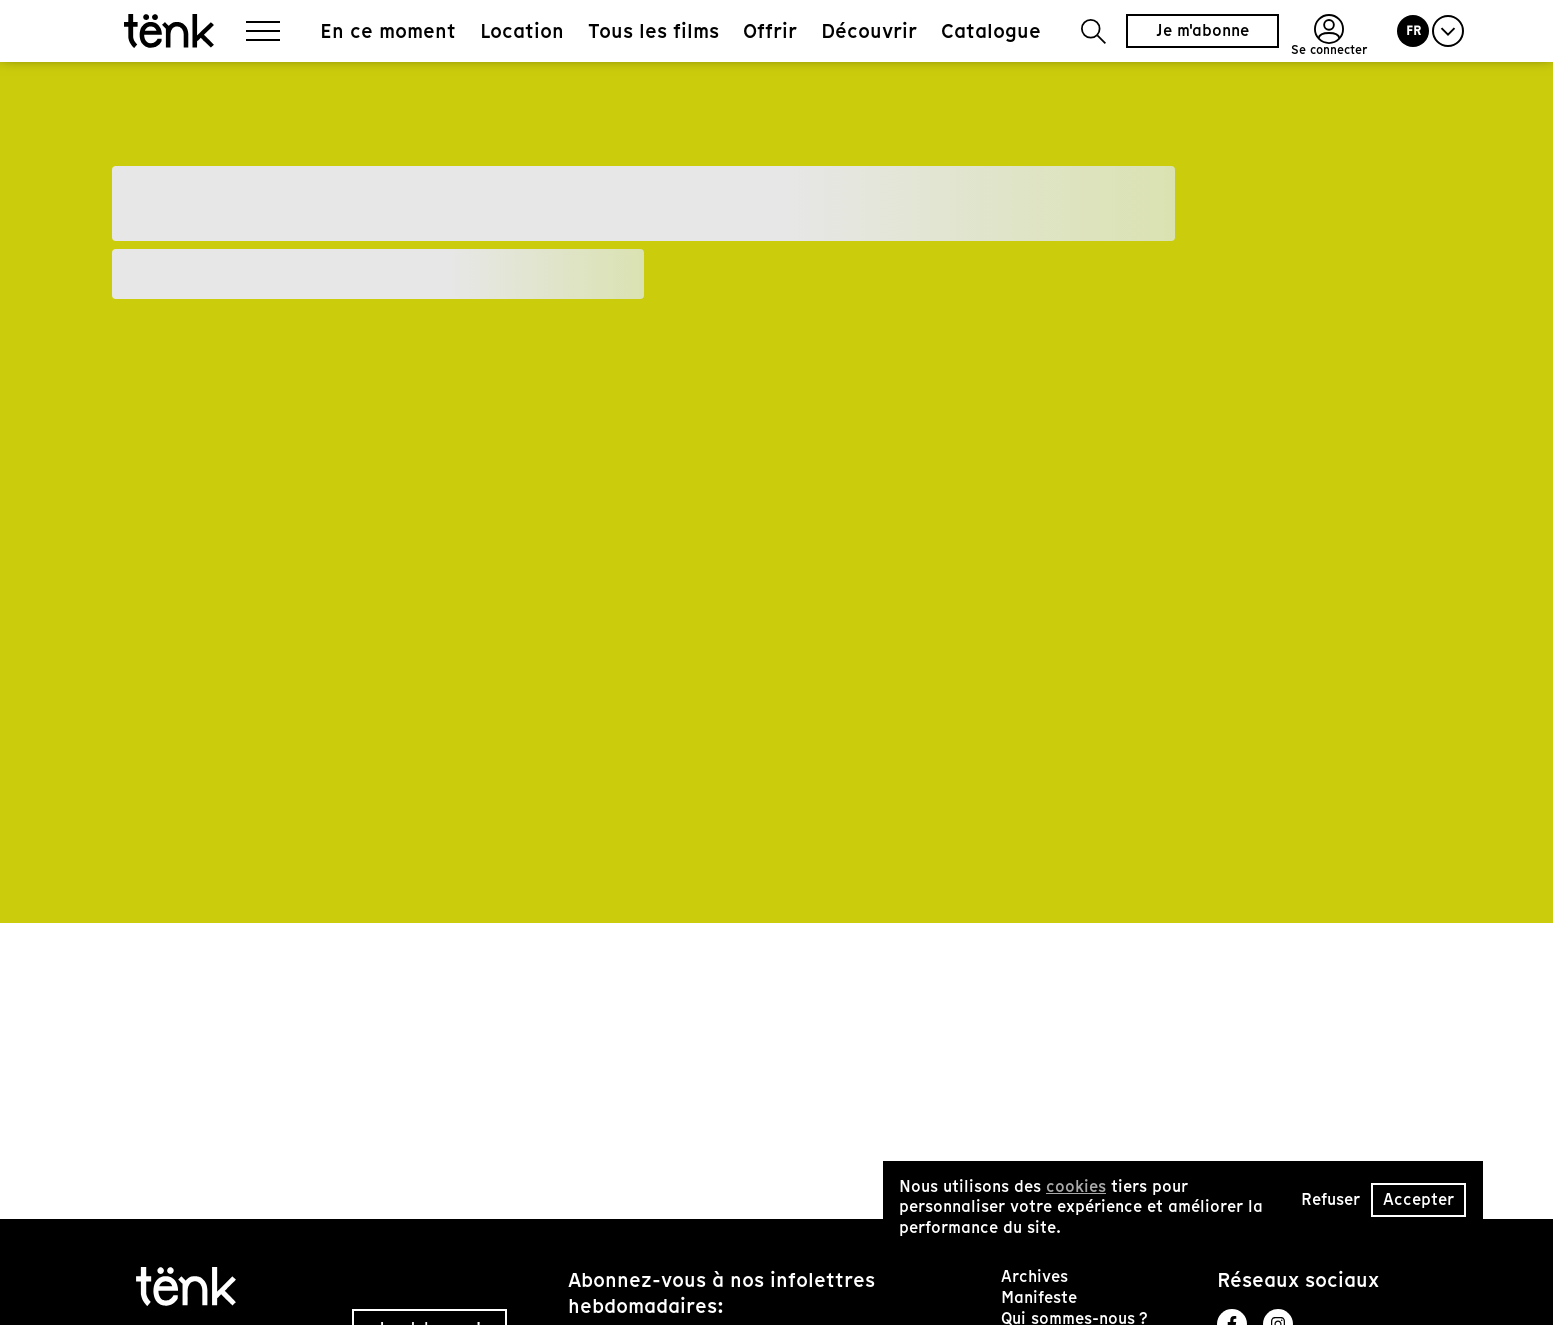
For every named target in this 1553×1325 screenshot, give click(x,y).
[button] (1093, 31)
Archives (1034, 1276)
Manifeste (1039, 1297)
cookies (1076, 1186)
